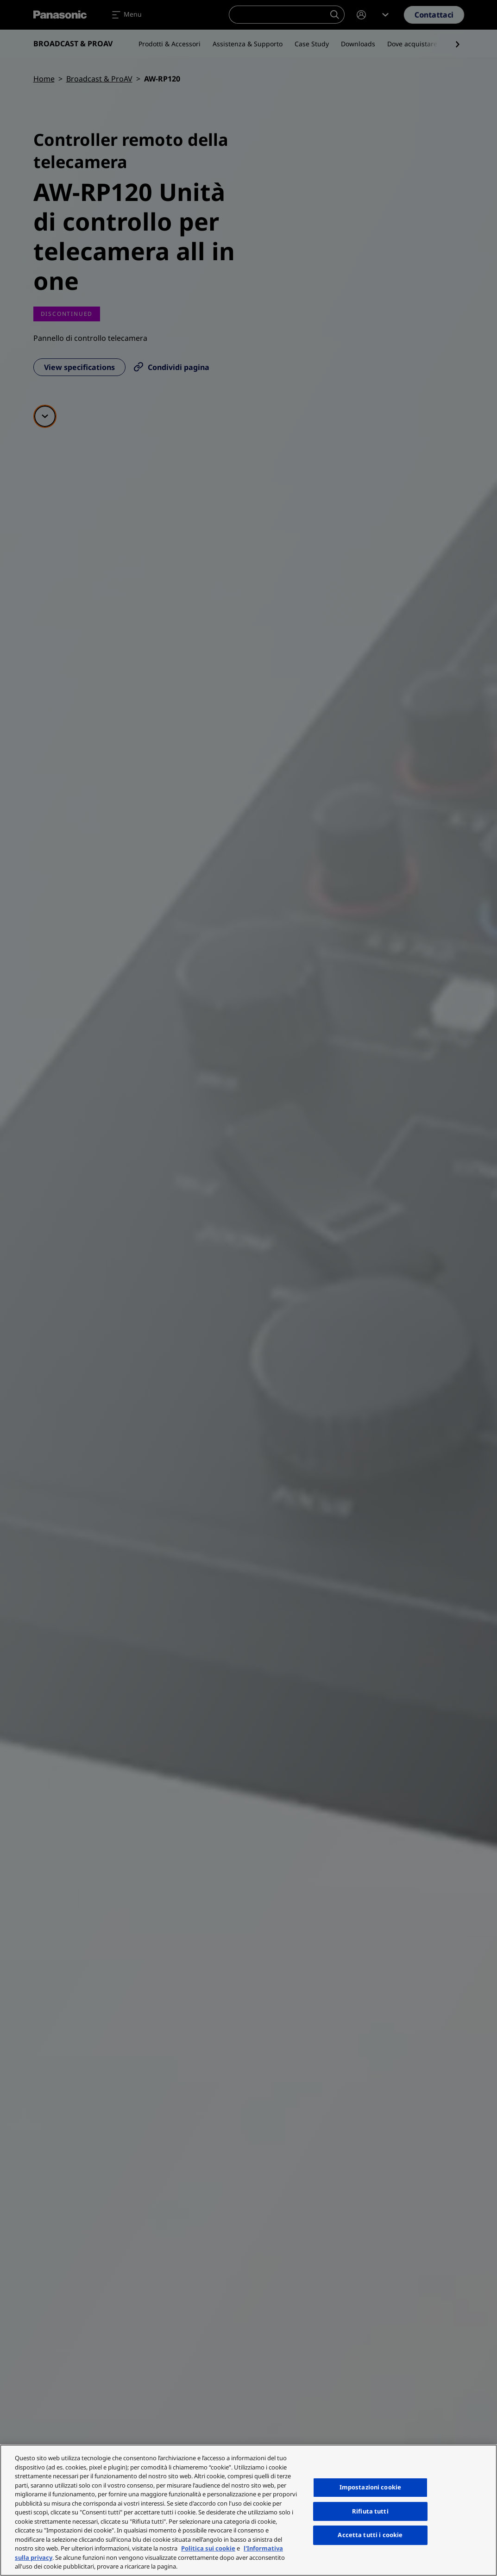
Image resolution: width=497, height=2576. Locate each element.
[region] (248, 2510)
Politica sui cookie (208, 2548)
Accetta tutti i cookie (370, 2535)
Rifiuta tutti (370, 2511)
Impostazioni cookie (370, 2487)
